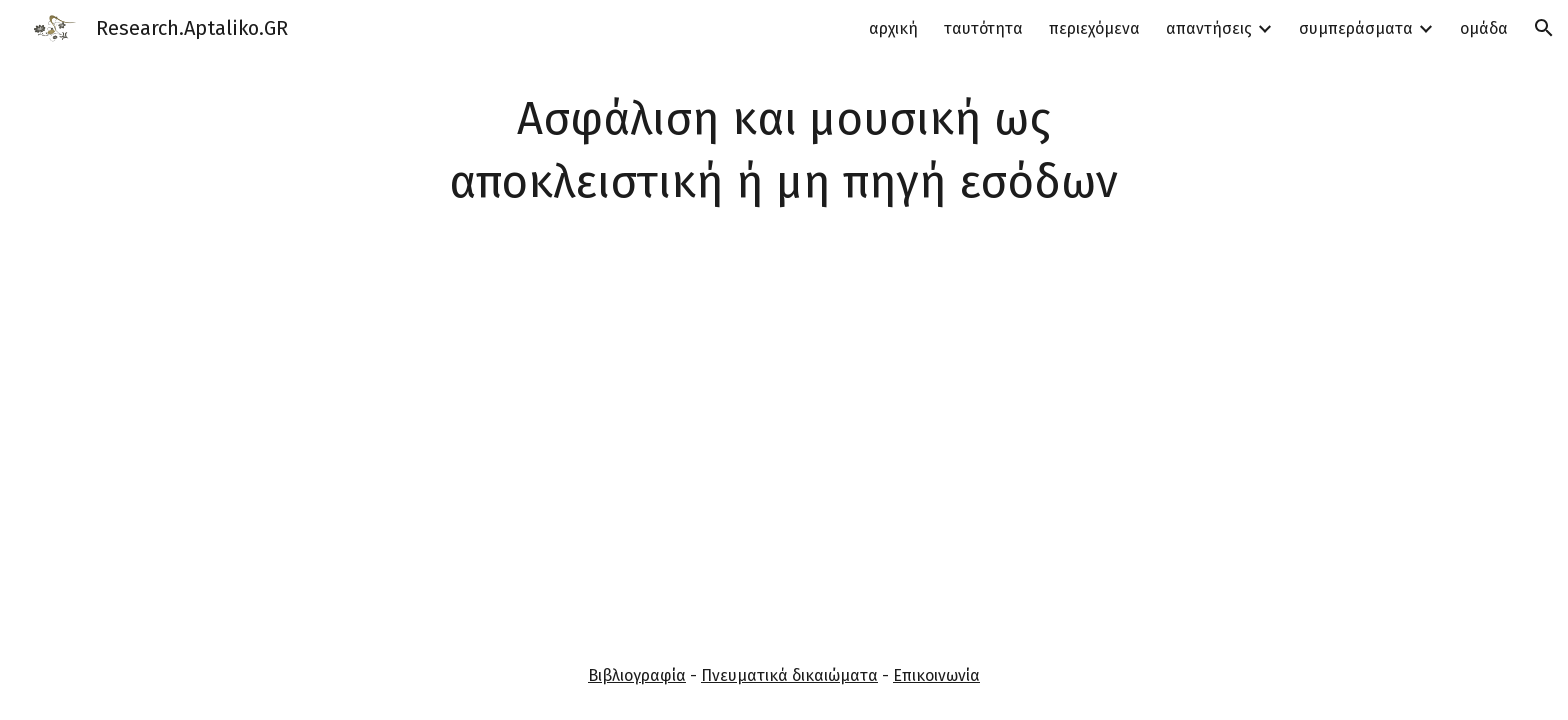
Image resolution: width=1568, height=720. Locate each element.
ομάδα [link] (1484, 28)
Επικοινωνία (936, 675)
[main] (784, 150)
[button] (1544, 28)
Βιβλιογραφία (637, 675)
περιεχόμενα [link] (1094, 28)
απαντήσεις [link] (1209, 28)
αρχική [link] (893, 28)
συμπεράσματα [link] (1356, 28)
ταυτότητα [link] (983, 28)
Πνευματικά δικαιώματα (789, 675)
